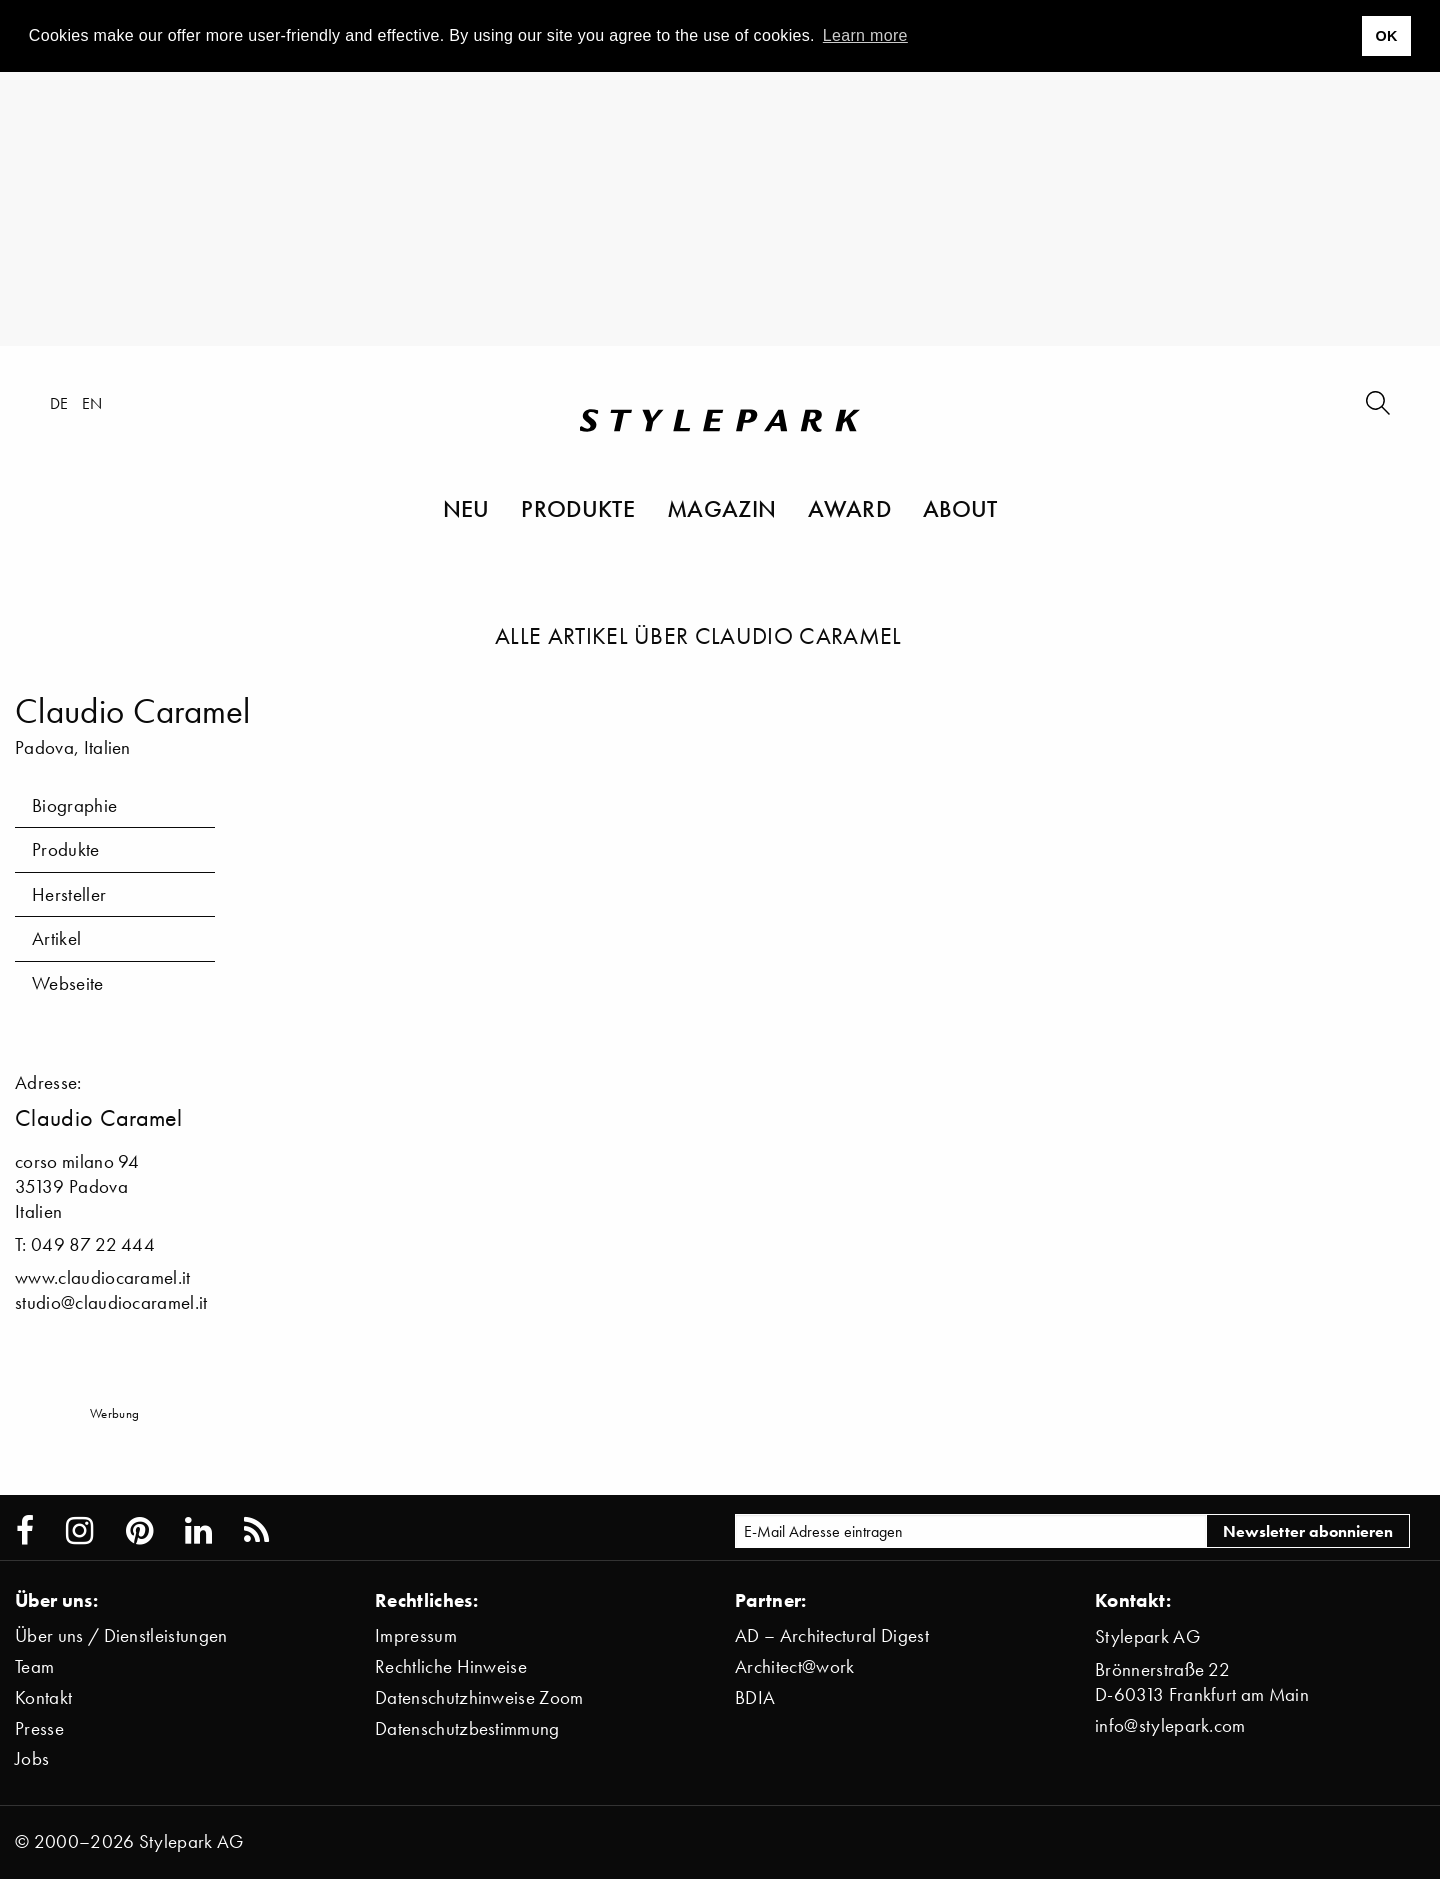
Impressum (416, 1635)
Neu (466, 508)
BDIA (755, 1697)
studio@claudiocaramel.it (111, 1302)
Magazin (721, 508)
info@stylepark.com (1170, 1725)
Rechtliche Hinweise (451, 1666)
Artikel (56, 938)
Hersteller (69, 894)
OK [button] (1386, 36)
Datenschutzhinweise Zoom (479, 1697)
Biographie (74, 805)
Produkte (578, 508)
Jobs (32, 1758)
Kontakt (43, 1697)
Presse (39, 1728)
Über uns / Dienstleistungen (121, 1635)
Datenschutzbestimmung (467, 1728)
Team (34, 1666)
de (59, 403)
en (92, 403)
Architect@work (794, 1666)
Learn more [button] (865, 35)
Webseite (68, 983)
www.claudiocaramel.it (103, 1277)
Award (849, 508)
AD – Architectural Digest (832, 1635)
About (960, 508)
